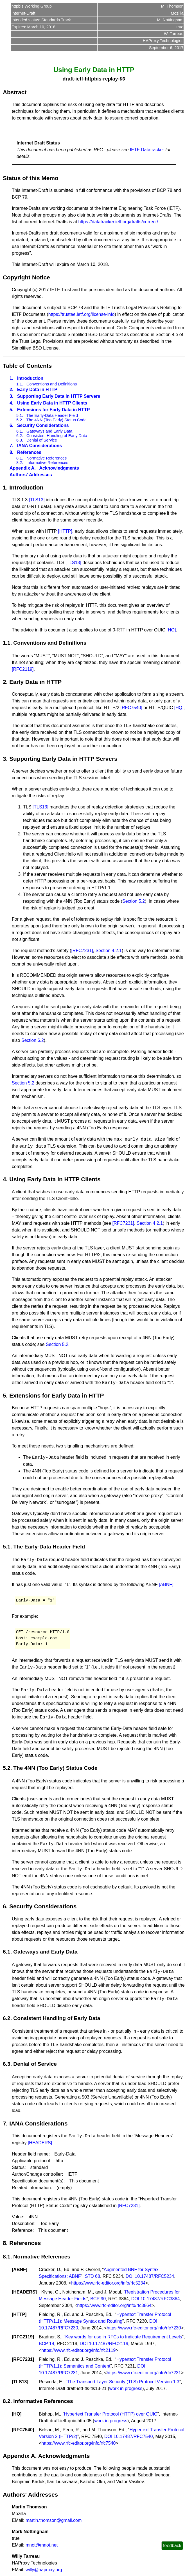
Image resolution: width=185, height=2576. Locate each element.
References (29, 452)
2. (11, 389)
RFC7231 (22, 2359)
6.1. (19, 431)
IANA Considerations (39, 445)
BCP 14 (46, 2343)
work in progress (125, 2388)
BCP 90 (98, 2298)
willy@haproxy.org (44, 2569)
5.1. (19, 415)
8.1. (19, 458)
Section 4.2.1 (109, 950)
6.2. (19, 435)
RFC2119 (22, 2336)
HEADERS (24, 2292)
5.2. (19, 420)
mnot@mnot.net (42, 2545)
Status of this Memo (30, 178)
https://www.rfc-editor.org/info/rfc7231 (144, 2372)
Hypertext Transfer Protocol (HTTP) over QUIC (110, 2414)
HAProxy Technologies (163, 40)
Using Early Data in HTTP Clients (52, 403)
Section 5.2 (133, 901)
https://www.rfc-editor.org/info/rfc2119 (78, 2350)
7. (11, 445)
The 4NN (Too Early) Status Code (56, 420)
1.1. (19, 384)
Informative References (47, 462)
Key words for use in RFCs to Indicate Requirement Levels (123, 2336)
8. (11, 452)
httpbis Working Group (32, 6)
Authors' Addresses (31, 474)
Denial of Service (41, 440)
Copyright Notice (26, 277)
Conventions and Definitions (51, 384)
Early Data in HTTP (37, 389)
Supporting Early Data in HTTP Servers (58, 396)
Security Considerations (43, 425)
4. (11, 403)
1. (11, 378)
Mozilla (177, 13)
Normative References (46, 458)
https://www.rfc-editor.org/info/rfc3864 (114, 2305)
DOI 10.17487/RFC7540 (128, 2436)
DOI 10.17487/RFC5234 (150, 2276)
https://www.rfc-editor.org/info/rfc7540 (78, 2443)
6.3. (19, 440)
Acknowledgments (59, 468)
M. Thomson (172, 6)
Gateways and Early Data (49, 431)
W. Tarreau (173, 33)
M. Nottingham (170, 20)
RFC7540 (22, 2429)
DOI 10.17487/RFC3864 (155, 2298)
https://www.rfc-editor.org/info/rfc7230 (144, 2327)
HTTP (19, 2314)
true (180, 27)
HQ (16, 2414)
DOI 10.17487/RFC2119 (104, 2343)
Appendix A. (23, 468)
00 (122, 79)
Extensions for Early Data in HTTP (53, 409)
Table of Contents (27, 365)
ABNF (19, 2269)
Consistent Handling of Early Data (56, 435)
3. (11, 396)
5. (11, 409)
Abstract (14, 92)
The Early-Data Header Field (52, 415)
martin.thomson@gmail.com (54, 2520)
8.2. (19, 462)
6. (11, 425)
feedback (172, 2545)
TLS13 (20, 2381)
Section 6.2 (32, 1040)
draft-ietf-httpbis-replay (90, 79)
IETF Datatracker (147, 149)
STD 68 (92, 2276)
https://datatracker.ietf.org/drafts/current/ (118, 221)
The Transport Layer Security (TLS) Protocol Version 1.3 (123, 2381)
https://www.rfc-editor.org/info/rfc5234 (108, 2283)
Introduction (30, 378)
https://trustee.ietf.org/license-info (81, 314)
